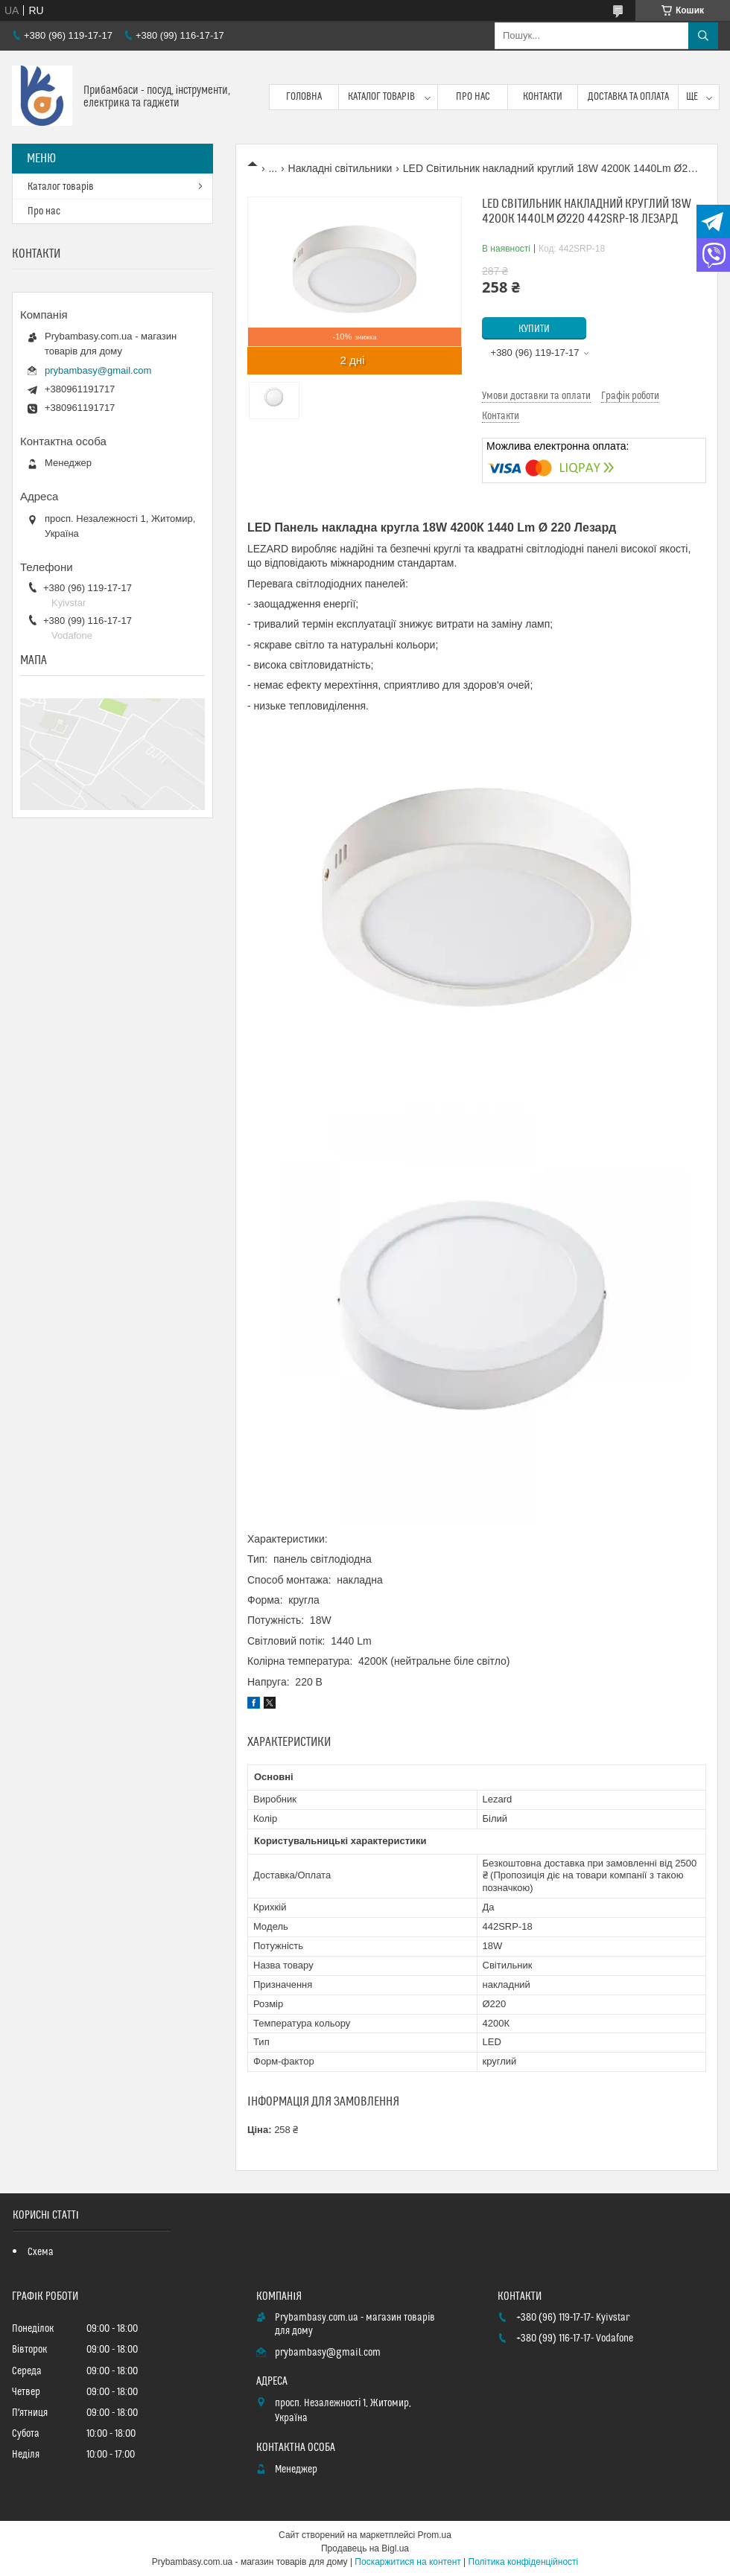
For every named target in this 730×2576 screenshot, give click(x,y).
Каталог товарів (381, 97)
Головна (304, 97)
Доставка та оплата (628, 97)
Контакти (542, 97)
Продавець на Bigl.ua (365, 2548)
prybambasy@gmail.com (98, 370)
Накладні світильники (340, 168)
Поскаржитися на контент (407, 2562)
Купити (534, 329)
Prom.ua (434, 2535)
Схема (41, 2252)
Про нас (473, 97)
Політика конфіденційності (524, 2562)
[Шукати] (703, 35)
